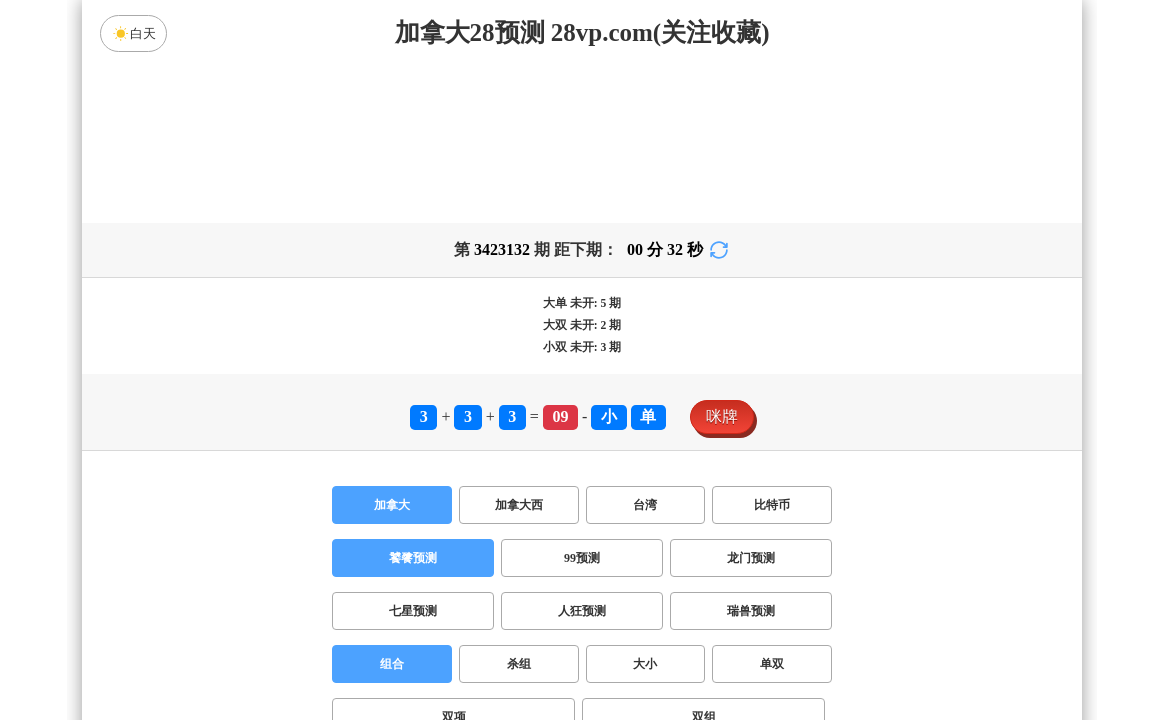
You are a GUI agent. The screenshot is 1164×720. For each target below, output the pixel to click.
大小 (645, 664)
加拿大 (392, 505)
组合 (392, 664)
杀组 (519, 664)
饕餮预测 (413, 558)
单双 (772, 664)
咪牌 (722, 416)
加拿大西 (519, 505)
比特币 (772, 505)
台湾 (645, 505)
